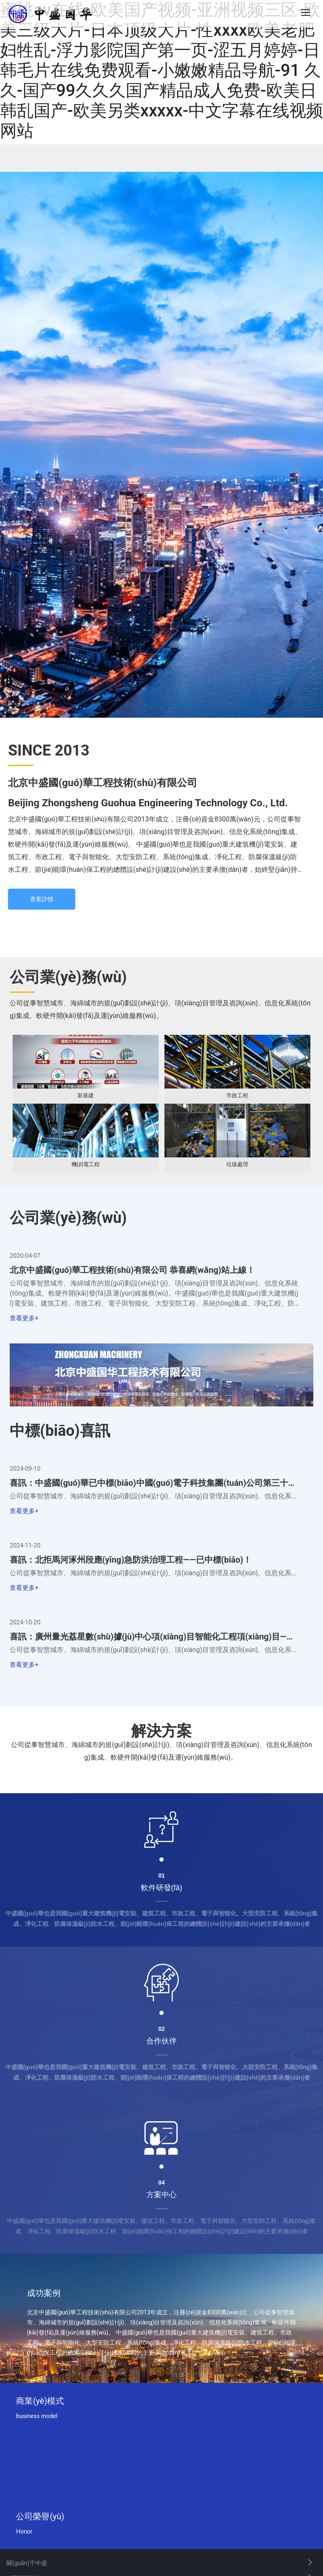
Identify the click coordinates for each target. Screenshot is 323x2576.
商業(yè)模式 (40, 2402)
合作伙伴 (161, 2042)
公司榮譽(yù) (40, 2517)
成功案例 (44, 2294)
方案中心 (161, 2195)
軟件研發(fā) (162, 1888)
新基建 (85, 1095)
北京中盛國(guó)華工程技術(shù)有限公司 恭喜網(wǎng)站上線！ (132, 1270)
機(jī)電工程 (85, 1164)
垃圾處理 (237, 1164)
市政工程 (237, 1095)
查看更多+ (24, 1318)
